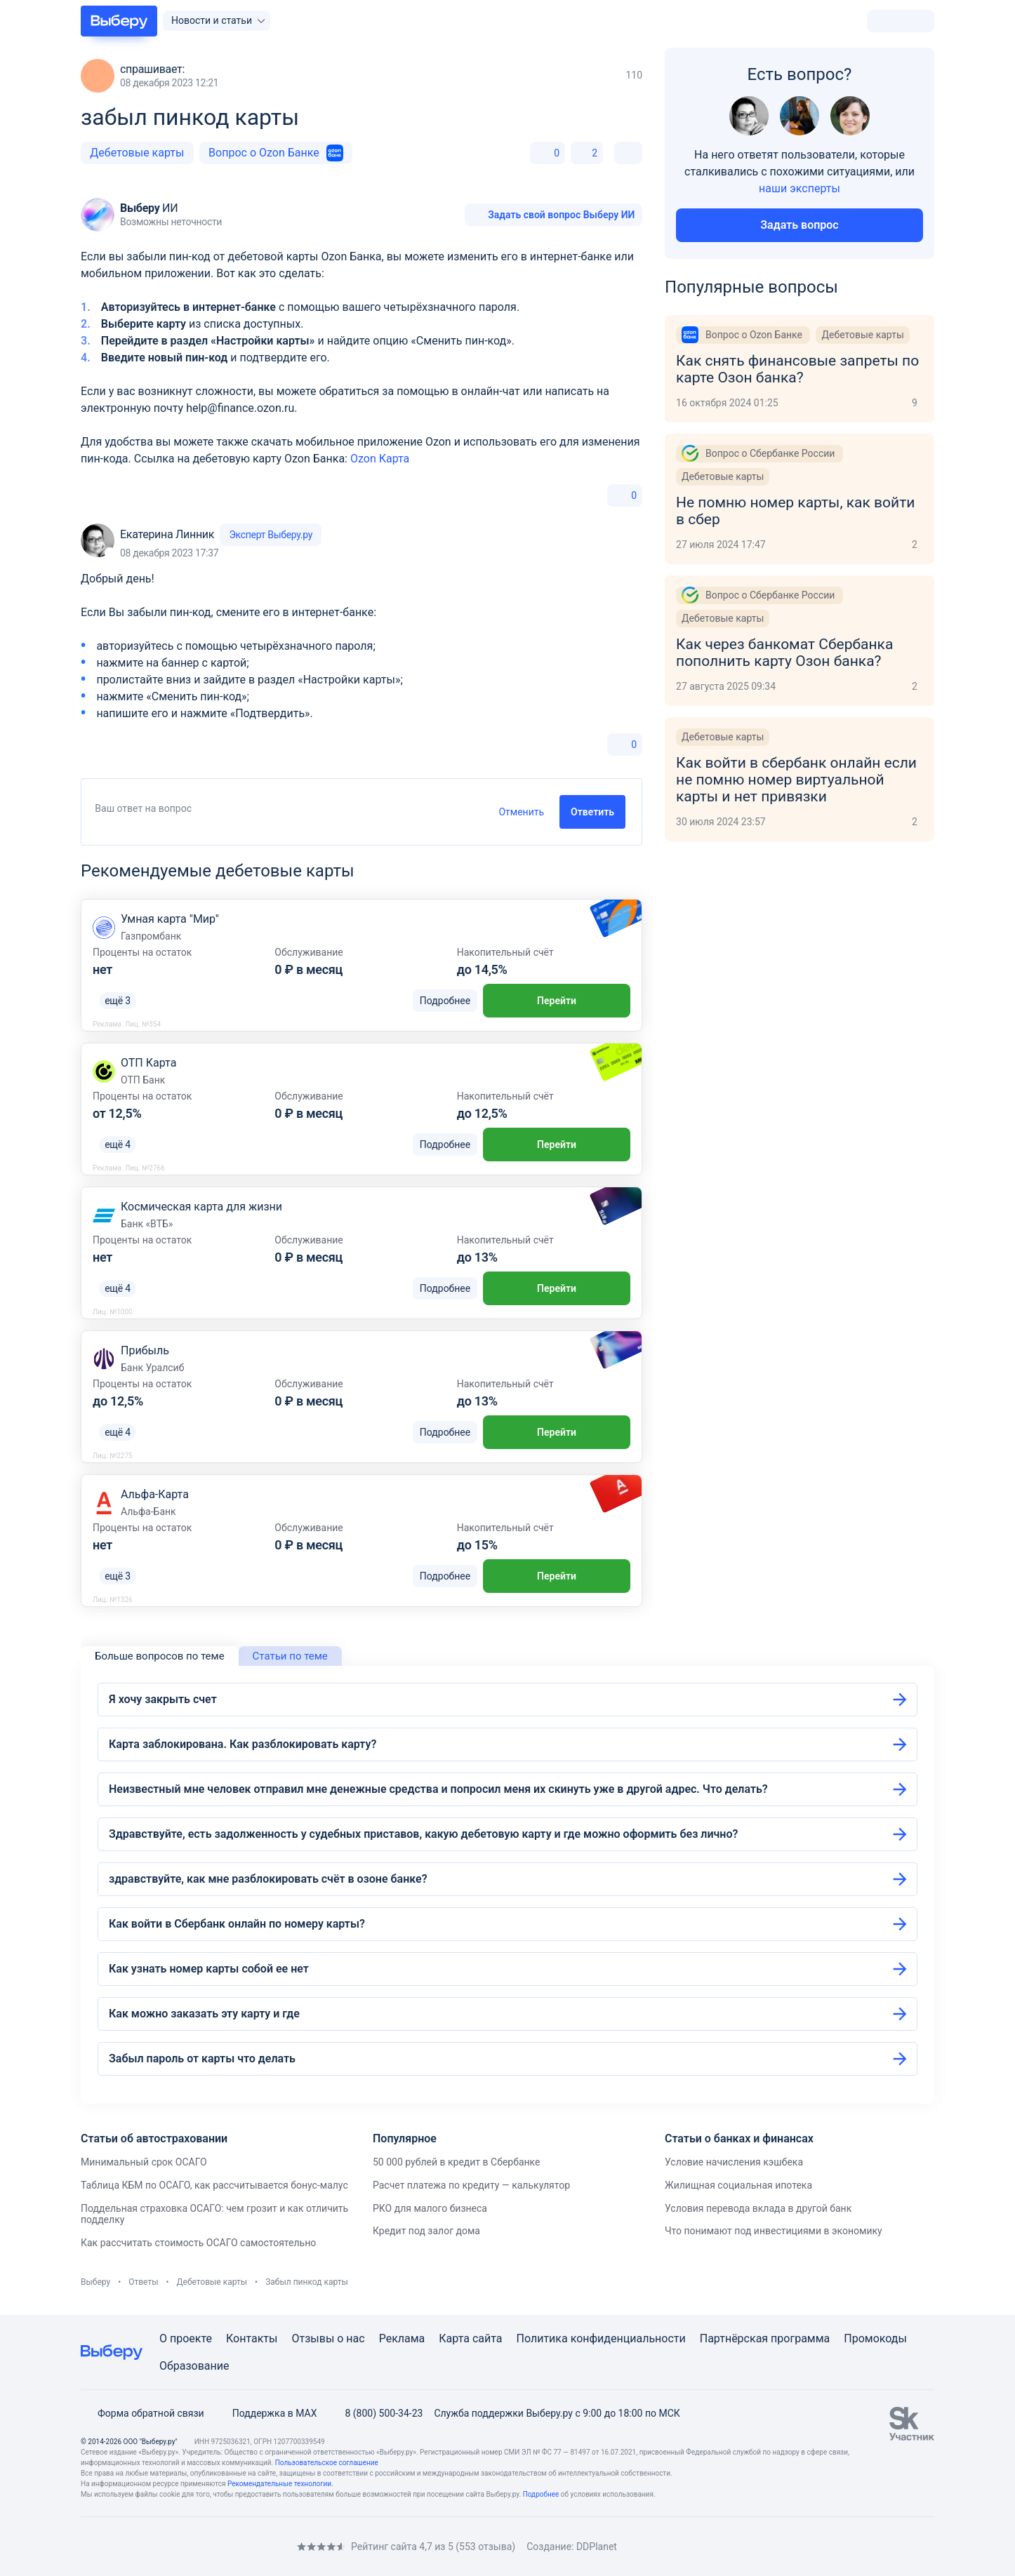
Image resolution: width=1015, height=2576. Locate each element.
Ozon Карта (379, 458)
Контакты (251, 2338)
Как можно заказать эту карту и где (204, 2013)
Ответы (143, 2282)
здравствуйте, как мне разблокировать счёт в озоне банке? (268, 1879)
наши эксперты (799, 188)
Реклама (402, 2338)
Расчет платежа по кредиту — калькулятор (471, 2185)
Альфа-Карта (155, 1494)
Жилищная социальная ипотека (738, 2185)
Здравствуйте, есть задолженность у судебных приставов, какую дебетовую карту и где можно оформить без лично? (423, 1834)
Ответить (592, 811)
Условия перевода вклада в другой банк (758, 2208)
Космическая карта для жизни (201, 1206)
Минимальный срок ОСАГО (144, 2162)
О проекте (185, 2338)
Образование (194, 2366)
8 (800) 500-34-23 (375, 2413)
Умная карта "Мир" (170, 919)
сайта (487, 2338)
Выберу (95, 2282)
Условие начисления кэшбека (734, 2162)
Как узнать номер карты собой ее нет (209, 1968)
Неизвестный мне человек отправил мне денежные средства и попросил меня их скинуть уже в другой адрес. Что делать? (438, 1789)
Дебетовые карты (137, 152)
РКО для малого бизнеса (430, 2208)
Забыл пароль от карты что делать (202, 2058)
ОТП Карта (148, 1062)
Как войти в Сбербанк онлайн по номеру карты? (237, 1923)
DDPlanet (596, 2546)
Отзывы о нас (327, 2338)
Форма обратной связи (142, 2413)
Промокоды (875, 2338)
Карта (454, 2338)
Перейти (556, 1000)
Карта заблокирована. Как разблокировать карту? (242, 1744)
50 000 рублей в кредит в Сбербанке (456, 2162)
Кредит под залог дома (426, 2230)
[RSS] (198, 2547)
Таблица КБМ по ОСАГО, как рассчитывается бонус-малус (214, 2185)
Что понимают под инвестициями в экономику (773, 2230)
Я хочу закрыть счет (163, 1699)
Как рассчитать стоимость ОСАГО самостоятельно (198, 2242)
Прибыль (145, 1350)
